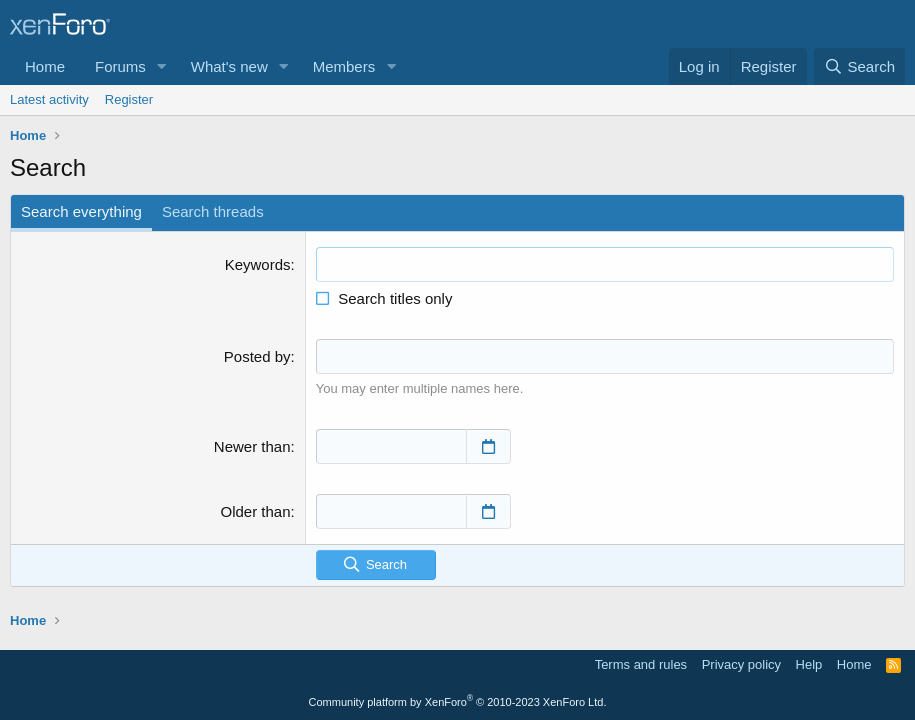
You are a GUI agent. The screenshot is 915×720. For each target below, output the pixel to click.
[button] (162, 66)
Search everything (81, 211)
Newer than (252, 445)
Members (344, 66)
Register (129, 99)
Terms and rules (641, 664)
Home (45, 66)
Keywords (258, 264)
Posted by (257, 356)
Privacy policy (741, 664)
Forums (120, 66)
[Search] (859, 66)
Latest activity (49, 99)
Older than (255, 510)
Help (809, 664)
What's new (229, 66)
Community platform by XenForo (458, 702)
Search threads (213, 211)
